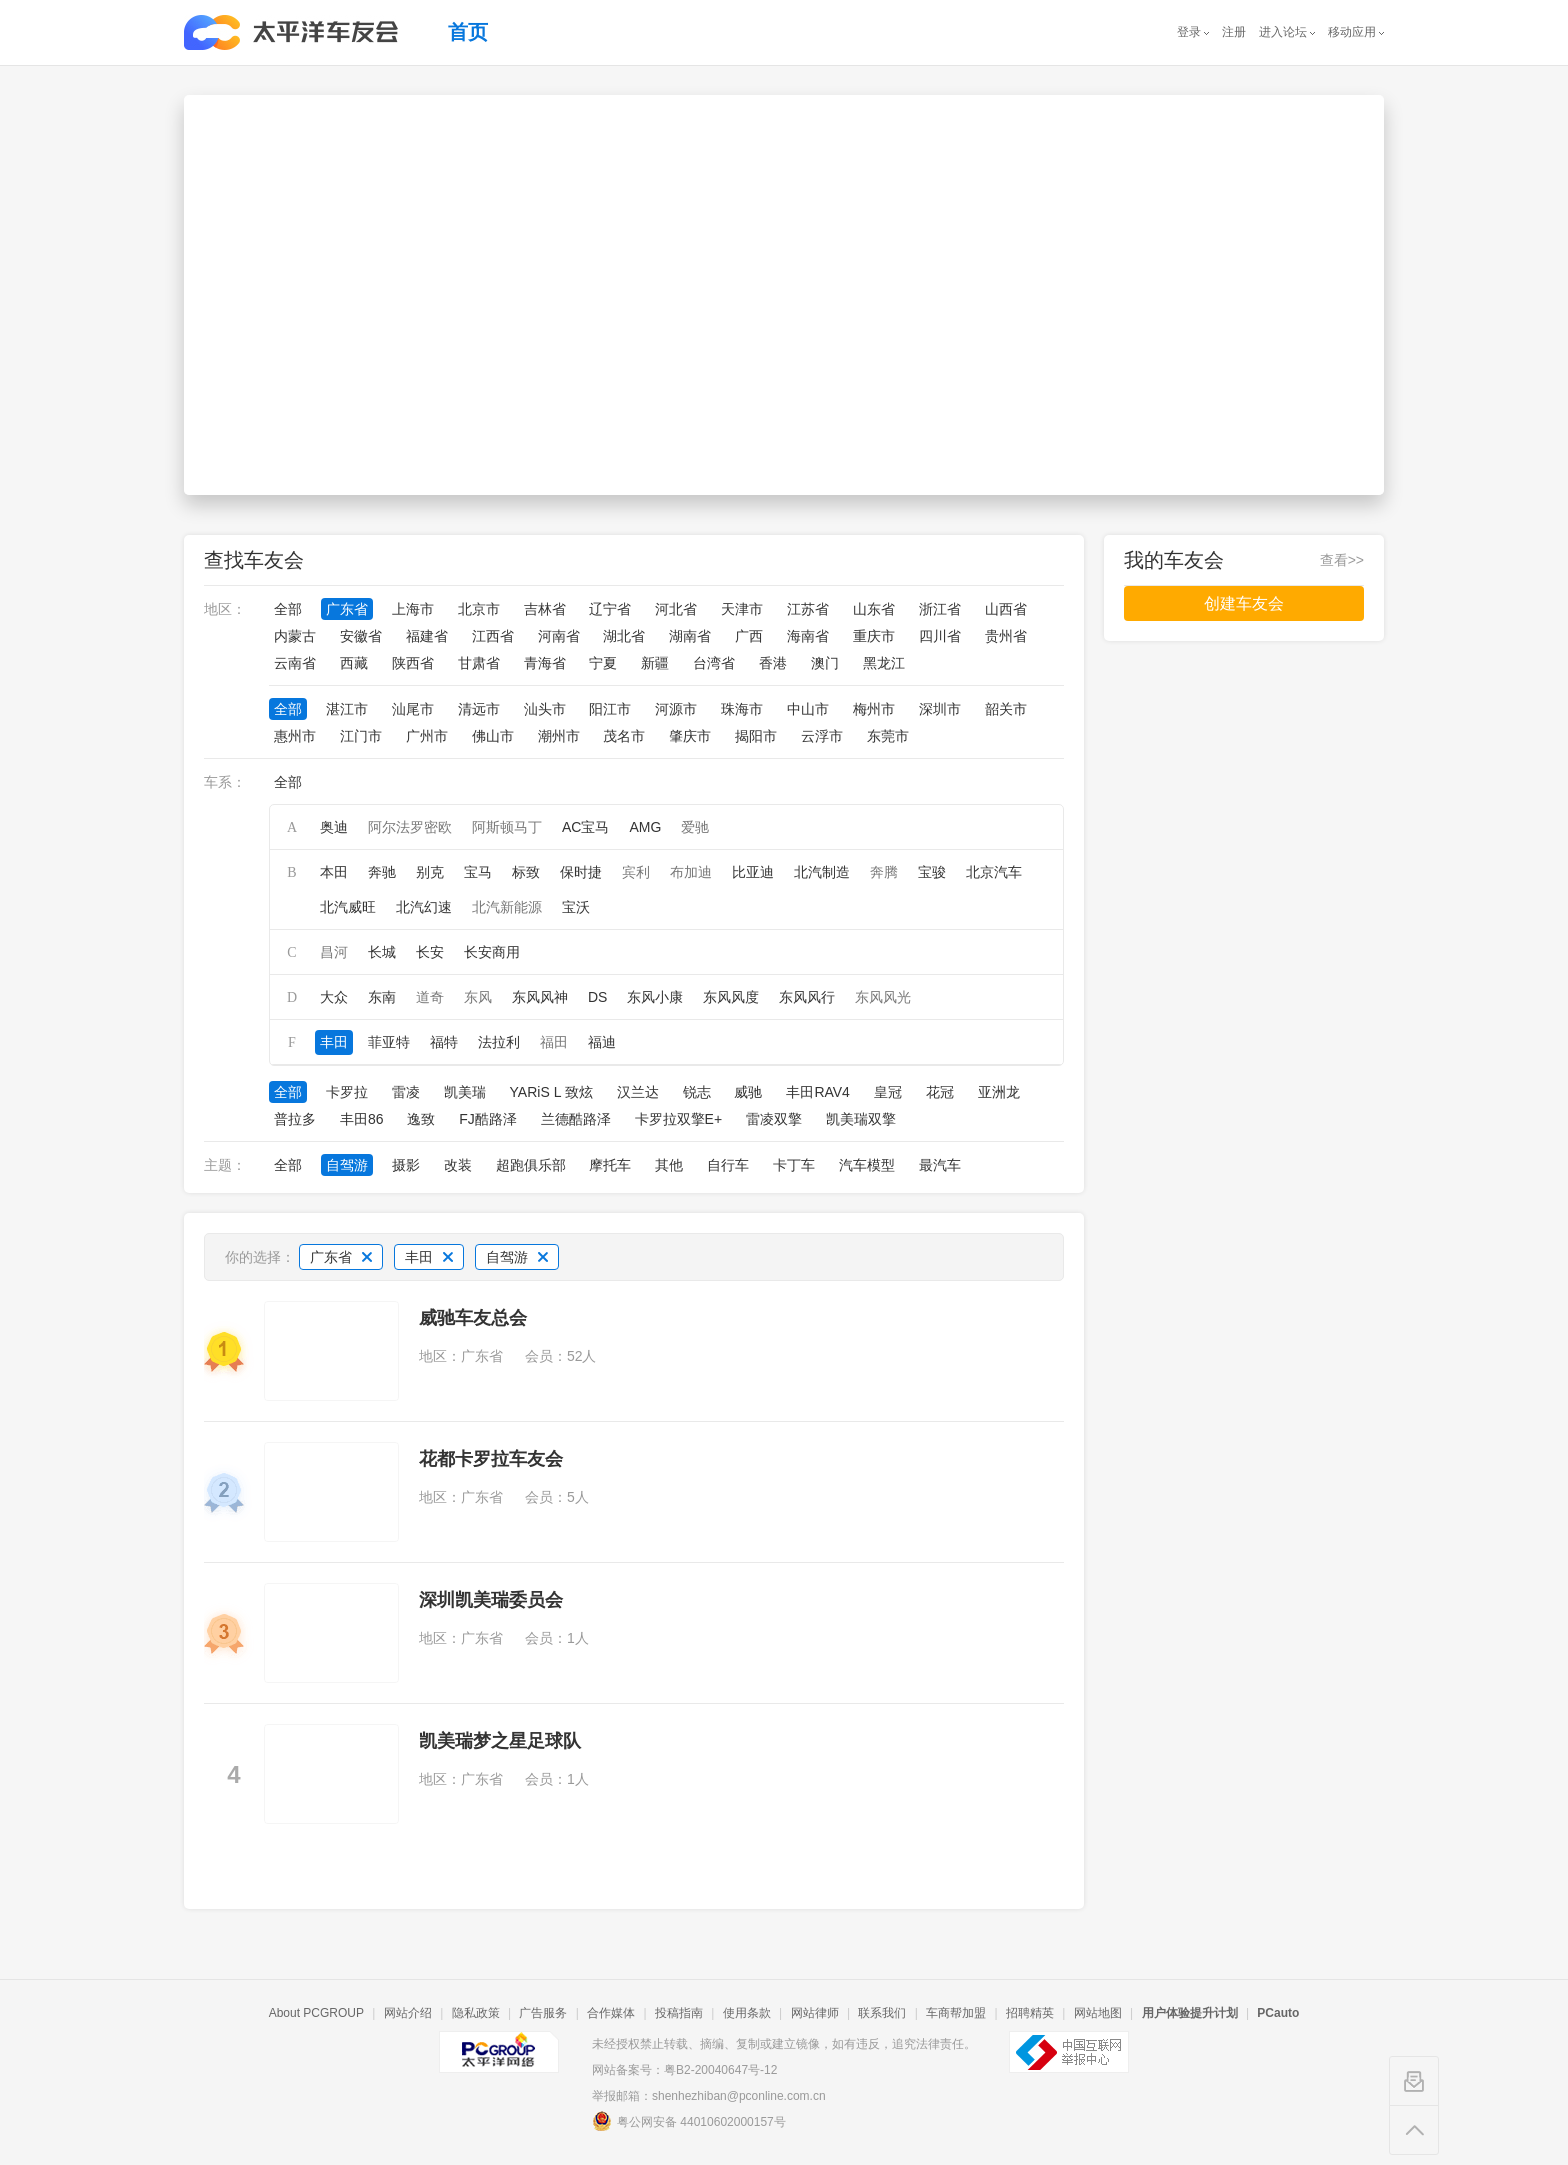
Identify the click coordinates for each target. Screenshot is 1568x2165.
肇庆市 (690, 736)
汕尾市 (413, 709)
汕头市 (545, 709)
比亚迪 (753, 872)
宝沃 (576, 907)
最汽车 (940, 1165)
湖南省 (690, 636)
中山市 (808, 709)
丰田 (334, 1042)
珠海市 (742, 709)
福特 (444, 1042)
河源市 (676, 709)
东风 (478, 997)
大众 (334, 997)
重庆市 (874, 636)
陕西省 (413, 663)
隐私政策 (476, 2013)
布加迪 (691, 872)
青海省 (545, 663)
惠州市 (295, 736)
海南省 (808, 636)
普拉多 (295, 1119)
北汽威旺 (348, 907)
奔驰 (382, 872)
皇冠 (888, 1092)
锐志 (697, 1092)
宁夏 (603, 663)
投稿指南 (679, 2013)
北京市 (479, 609)
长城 (382, 952)
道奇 (430, 997)
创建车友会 (1244, 603)
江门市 (361, 736)
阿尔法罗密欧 (410, 827)
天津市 (742, 609)
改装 (458, 1165)
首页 (468, 32)
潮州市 (559, 736)
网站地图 (1098, 2013)
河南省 (559, 636)
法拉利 (499, 1042)
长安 (430, 952)
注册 (1234, 32)
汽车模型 (867, 1165)
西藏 (354, 663)
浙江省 (940, 609)
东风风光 (883, 997)
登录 (1189, 32)
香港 (773, 663)
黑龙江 (884, 663)
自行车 (728, 1165)
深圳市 (940, 709)
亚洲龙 (999, 1092)
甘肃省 (479, 663)
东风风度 (731, 997)
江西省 (493, 636)
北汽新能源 (507, 907)
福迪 (602, 1042)
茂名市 (624, 736)
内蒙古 (295, 636)
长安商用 (492, 952)
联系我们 (882, 2013)
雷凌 (406, 1092)
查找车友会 (254, 560)
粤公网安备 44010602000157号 (689, 2121)
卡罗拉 (347, 1092)
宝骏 (932, 872)
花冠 (940, 1092)
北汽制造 (822, 872)
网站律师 (815, 2013)
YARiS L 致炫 (551, 1092)
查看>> (1342, 560)
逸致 (421, 1119)
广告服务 (543, 2013)
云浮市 (822, 736)
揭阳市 (756, 736)
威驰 (748, 1092)
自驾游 (347, 1165)
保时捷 (581, 872)
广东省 (347, 609)
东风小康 (655, 997)
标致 (526, 872)
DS (597, 997)
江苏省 (808, 609)
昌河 (334, 952)
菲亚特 (389, 1042)
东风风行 (807, 997)
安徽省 (361, 636)
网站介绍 (408, 2013)
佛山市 (493, 736)
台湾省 (714, 663)
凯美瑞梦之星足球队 (500, 1741)
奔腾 (884, 872)
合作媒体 (611, 2013)
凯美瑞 (465, 1092)
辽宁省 (610, 609)
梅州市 (874, 709)
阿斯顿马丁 (507, 827)
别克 (430, 872)
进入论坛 (1283, 32)
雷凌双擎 (774, 1119)
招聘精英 (1030, 2013)
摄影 (406, 1165)
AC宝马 (585, 827)
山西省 (1006, 609)
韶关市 (1006, 709)
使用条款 (747, 2013)
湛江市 (347, 709)
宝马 (478, 872)
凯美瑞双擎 (861, 1119)
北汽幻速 (424, 907)
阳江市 (610, 709)
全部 (288, 609)
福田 (554, 1042)
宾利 (636, 872)
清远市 (479, 709)
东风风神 (540, 997)
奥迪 (334, 827)
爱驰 (695, 827)
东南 (382, 997)
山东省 (874, 609)
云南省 (295, 663)
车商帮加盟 (956, 2013)
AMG (645, 827)
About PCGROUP (316, 2013)
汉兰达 (638, 1092)
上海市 (413, 609)
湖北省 (624, 636)
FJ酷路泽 (488, 1119)
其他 (669, 1165)
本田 (334, 872)
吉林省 (545, 609)
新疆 (655, 663)
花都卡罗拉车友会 (491, 1459)
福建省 (427, 636)
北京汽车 (994, 872)
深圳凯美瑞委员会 (491, 1600)
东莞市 (888, 736)
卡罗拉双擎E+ (679, 1119)
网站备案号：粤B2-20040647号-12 (684, 2070)
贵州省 (1006, 636)
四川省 (940, 636)
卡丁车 (794, 1165)
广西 (749, 636)
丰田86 (362, 1119)
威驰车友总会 (473, 1318)
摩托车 (610, 1165)
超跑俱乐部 (531, 1165)
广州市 (427, 736)
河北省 (676, 609)
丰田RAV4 (818, 1092)
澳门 (825, 663)
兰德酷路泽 (576, 1119)
